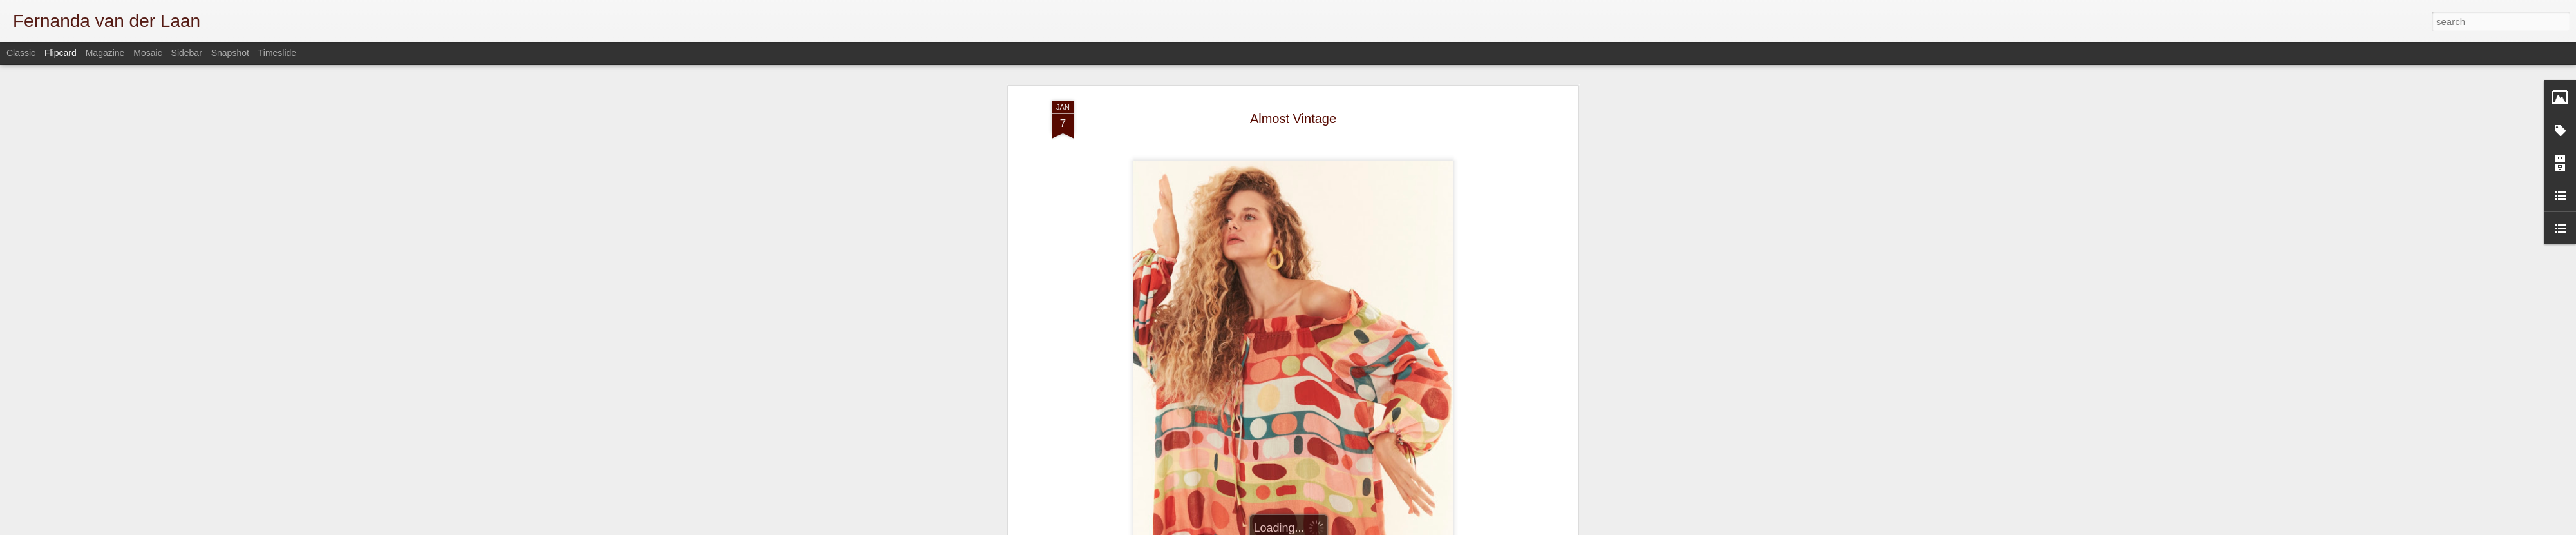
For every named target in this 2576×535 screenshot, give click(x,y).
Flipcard (60, 53)
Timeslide (277, 53)
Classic (20, 53)
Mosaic (147, 53)
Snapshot (230, 53)
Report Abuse (1520, 528)
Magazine (105, 53)
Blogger (1483, 528)
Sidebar (186, 53)
